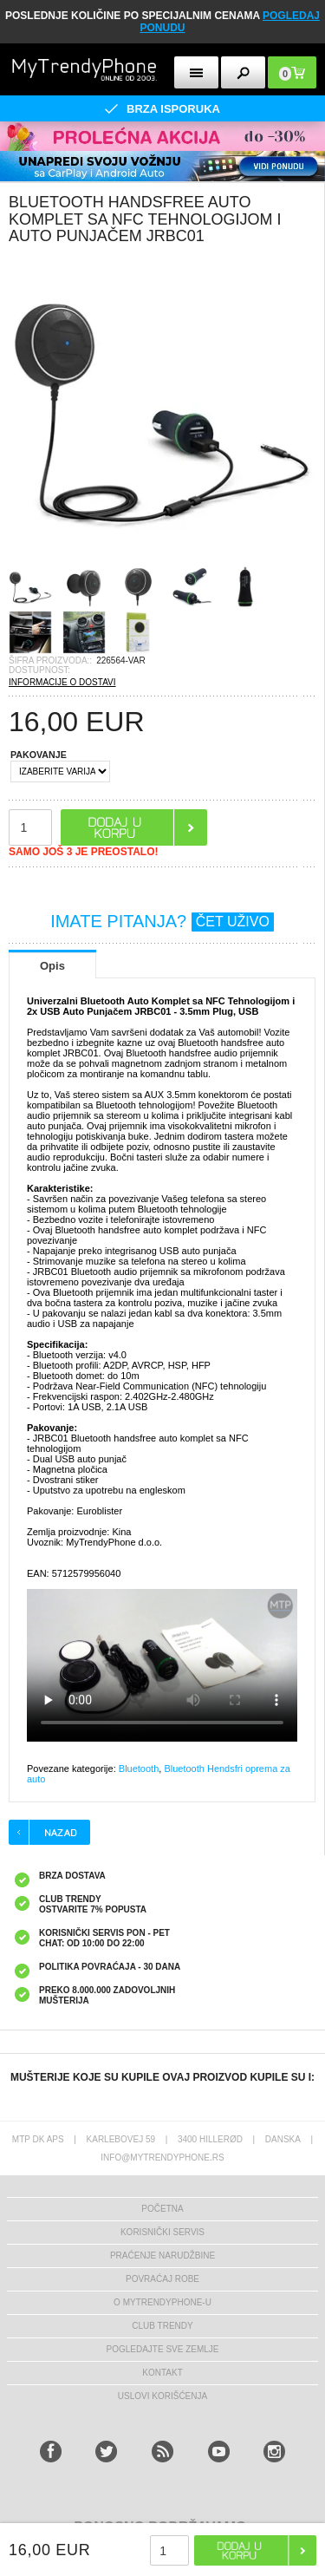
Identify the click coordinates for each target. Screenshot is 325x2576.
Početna (162, 2208)
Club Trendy (162, 2326)
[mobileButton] (292, 72)
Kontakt (162, 2372)
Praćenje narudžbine (162, 2255)
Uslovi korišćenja (162, 2396)
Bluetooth (139, 1768)
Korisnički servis (162, 2232)
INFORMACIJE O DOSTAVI (62, 682)
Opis (52, 965)
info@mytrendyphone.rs (162, 2157)
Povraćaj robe (162, 2279)
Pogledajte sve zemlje (162, 2349)
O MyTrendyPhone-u (162, 2302)
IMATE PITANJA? (162, 921)
